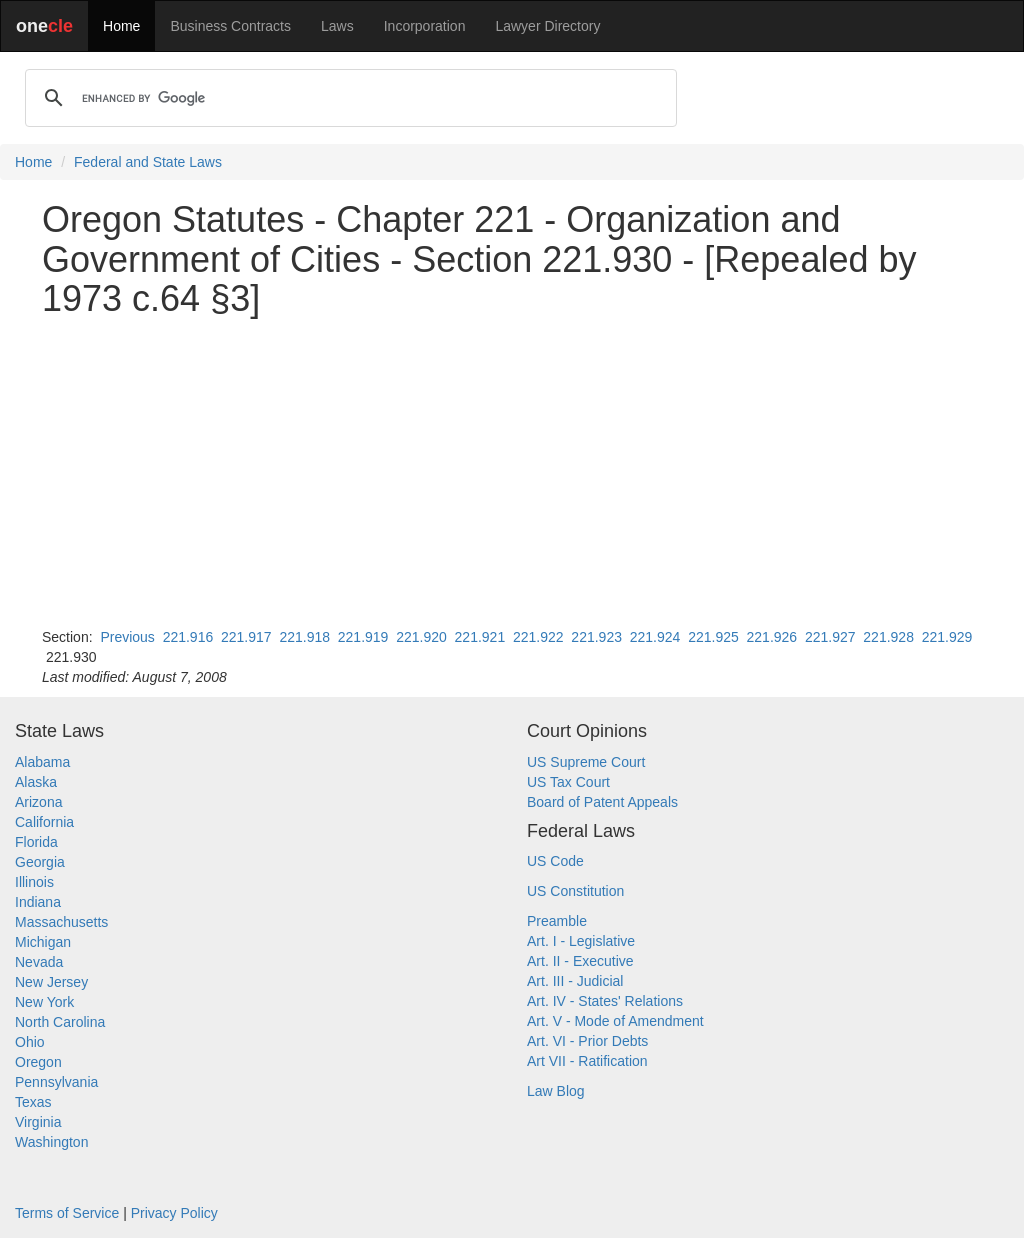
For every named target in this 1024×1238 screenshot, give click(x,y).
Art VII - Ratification (587, 1061)
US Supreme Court (586, 762)
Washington (51, 1142)
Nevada (39, 962)
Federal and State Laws (148, 162)
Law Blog (556, 1091)
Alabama (42, 762)
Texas (33, 1102)
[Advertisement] (512, 473)
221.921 (480, 637)
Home (121, 26)
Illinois (34, 882)
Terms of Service (67, 1213)
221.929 (947, 637)
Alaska (36, 782)
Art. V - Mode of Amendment (615, 1021)
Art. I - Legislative (581, 941)
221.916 (188, 637)
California (44, 822)
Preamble (557, 921)
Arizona (38, 802)
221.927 (830, 637)
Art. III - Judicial (575, 981)
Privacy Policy (174, 1213)
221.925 (713, 637)
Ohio (30, 1042)
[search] (348, 98)
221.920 (421, 637)
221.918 (304, 637)
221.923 (596, 637)
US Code (555, 861)
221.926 (772, 637)
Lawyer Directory (547, 26)
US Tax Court (568, 782)
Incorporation (425, 26)
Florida (36, 842)
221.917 (246, 637)
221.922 (538, 637)
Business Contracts (230, 26)
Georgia (40, 862)
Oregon (38, 1062)
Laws (337, 26)
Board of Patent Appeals (602, 802)
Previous (127, 637)
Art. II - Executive (580, 961)
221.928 (888, 637)
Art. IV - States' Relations (605, 1001)
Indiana (38, 902)
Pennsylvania (56, 1082)
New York (44, 1002)
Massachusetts (61, 922)
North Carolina (60, 1022)
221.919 (363, 637)
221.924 (655, 637)
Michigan (43, 942)
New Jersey (51, 982)
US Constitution (575, 891)
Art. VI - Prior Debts (587, 1041)
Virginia (38, 1122)
